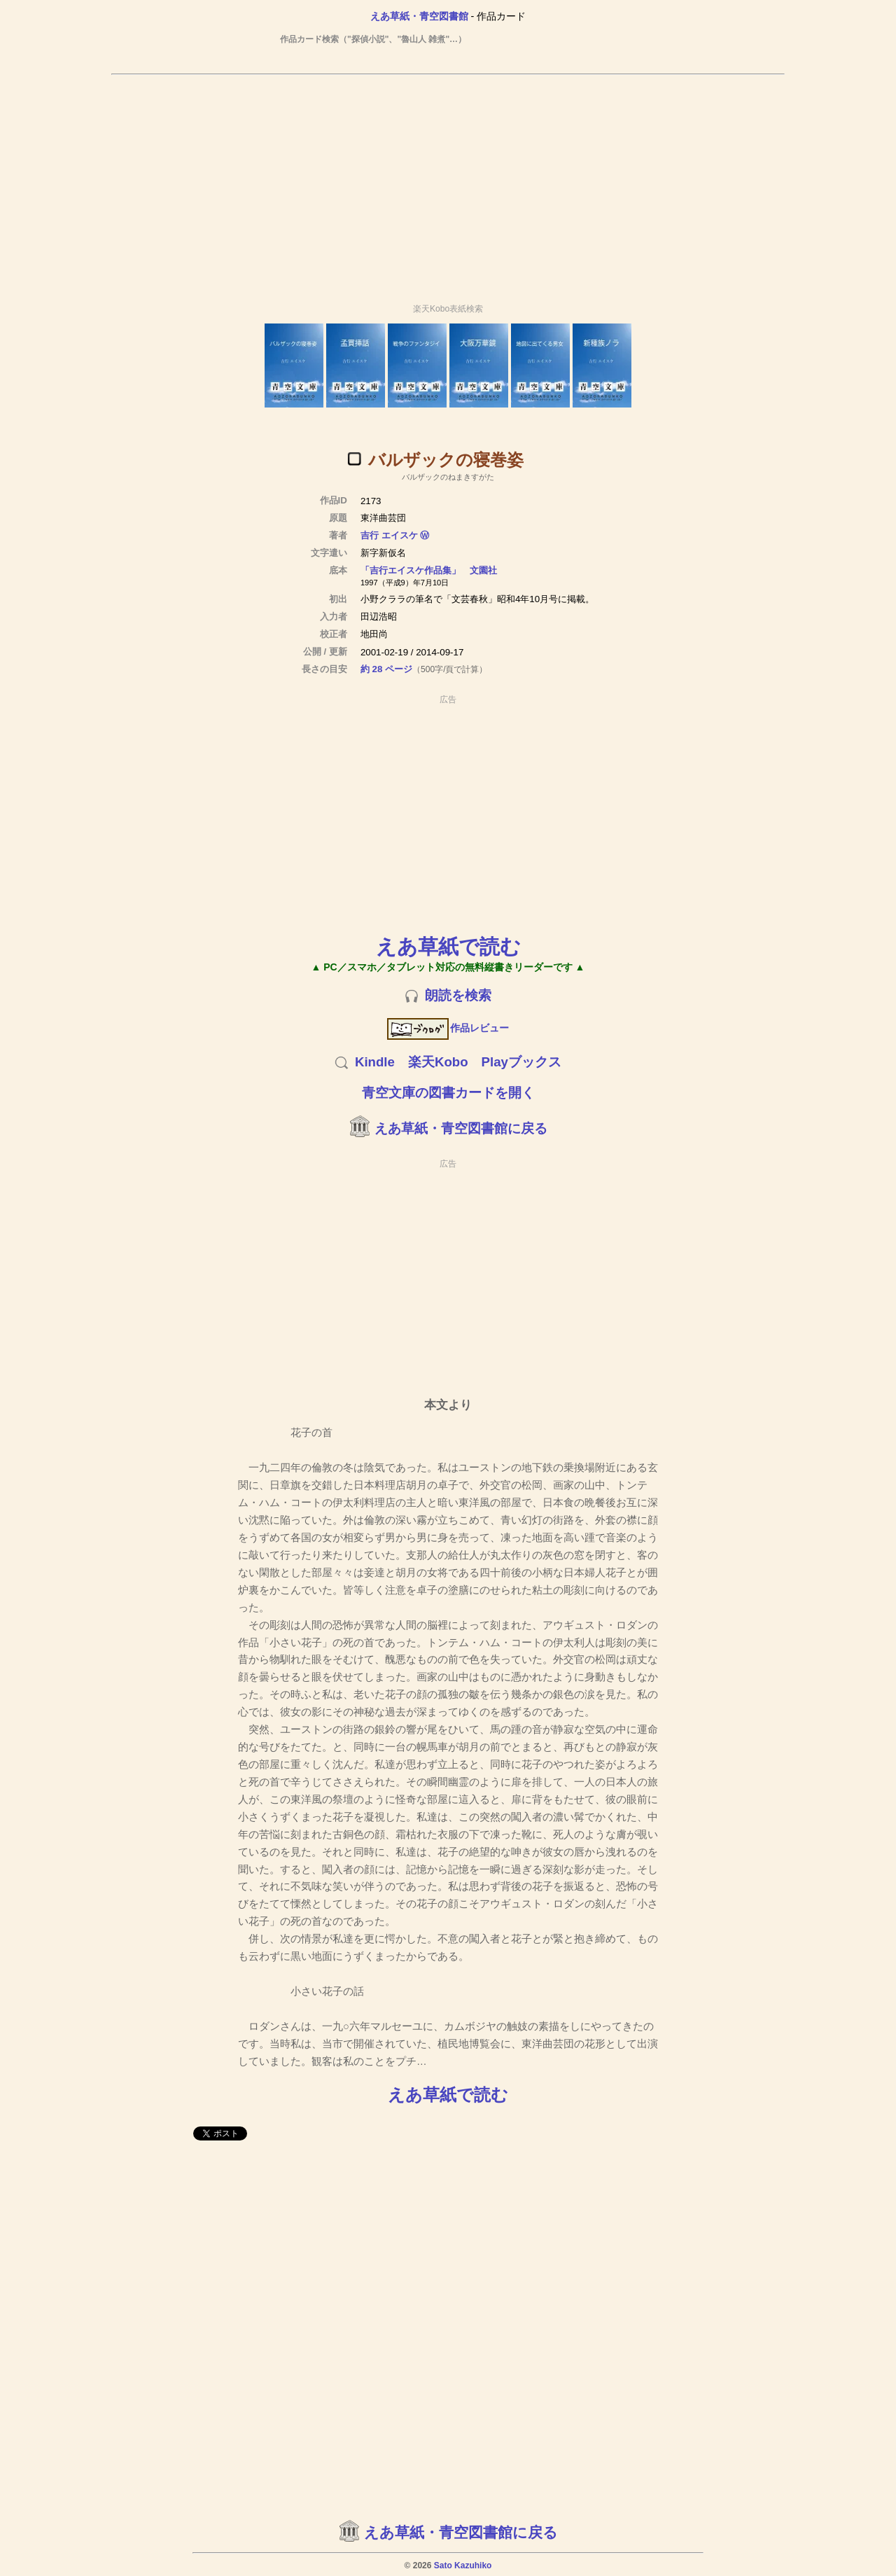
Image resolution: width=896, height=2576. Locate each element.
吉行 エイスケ (389, 535)
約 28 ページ (386, 669)
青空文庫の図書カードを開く (448, 1092)
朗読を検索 (458, 995)
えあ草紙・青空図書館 (419, 16)
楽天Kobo (438, 1061)
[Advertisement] (448, 183)
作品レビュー (448, 1027)
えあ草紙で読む (448, 946)
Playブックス (521, 1061)
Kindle (375, 1061)
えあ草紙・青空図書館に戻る (460, 1128)
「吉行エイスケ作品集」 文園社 (428, 570)
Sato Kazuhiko (463, 2565)
